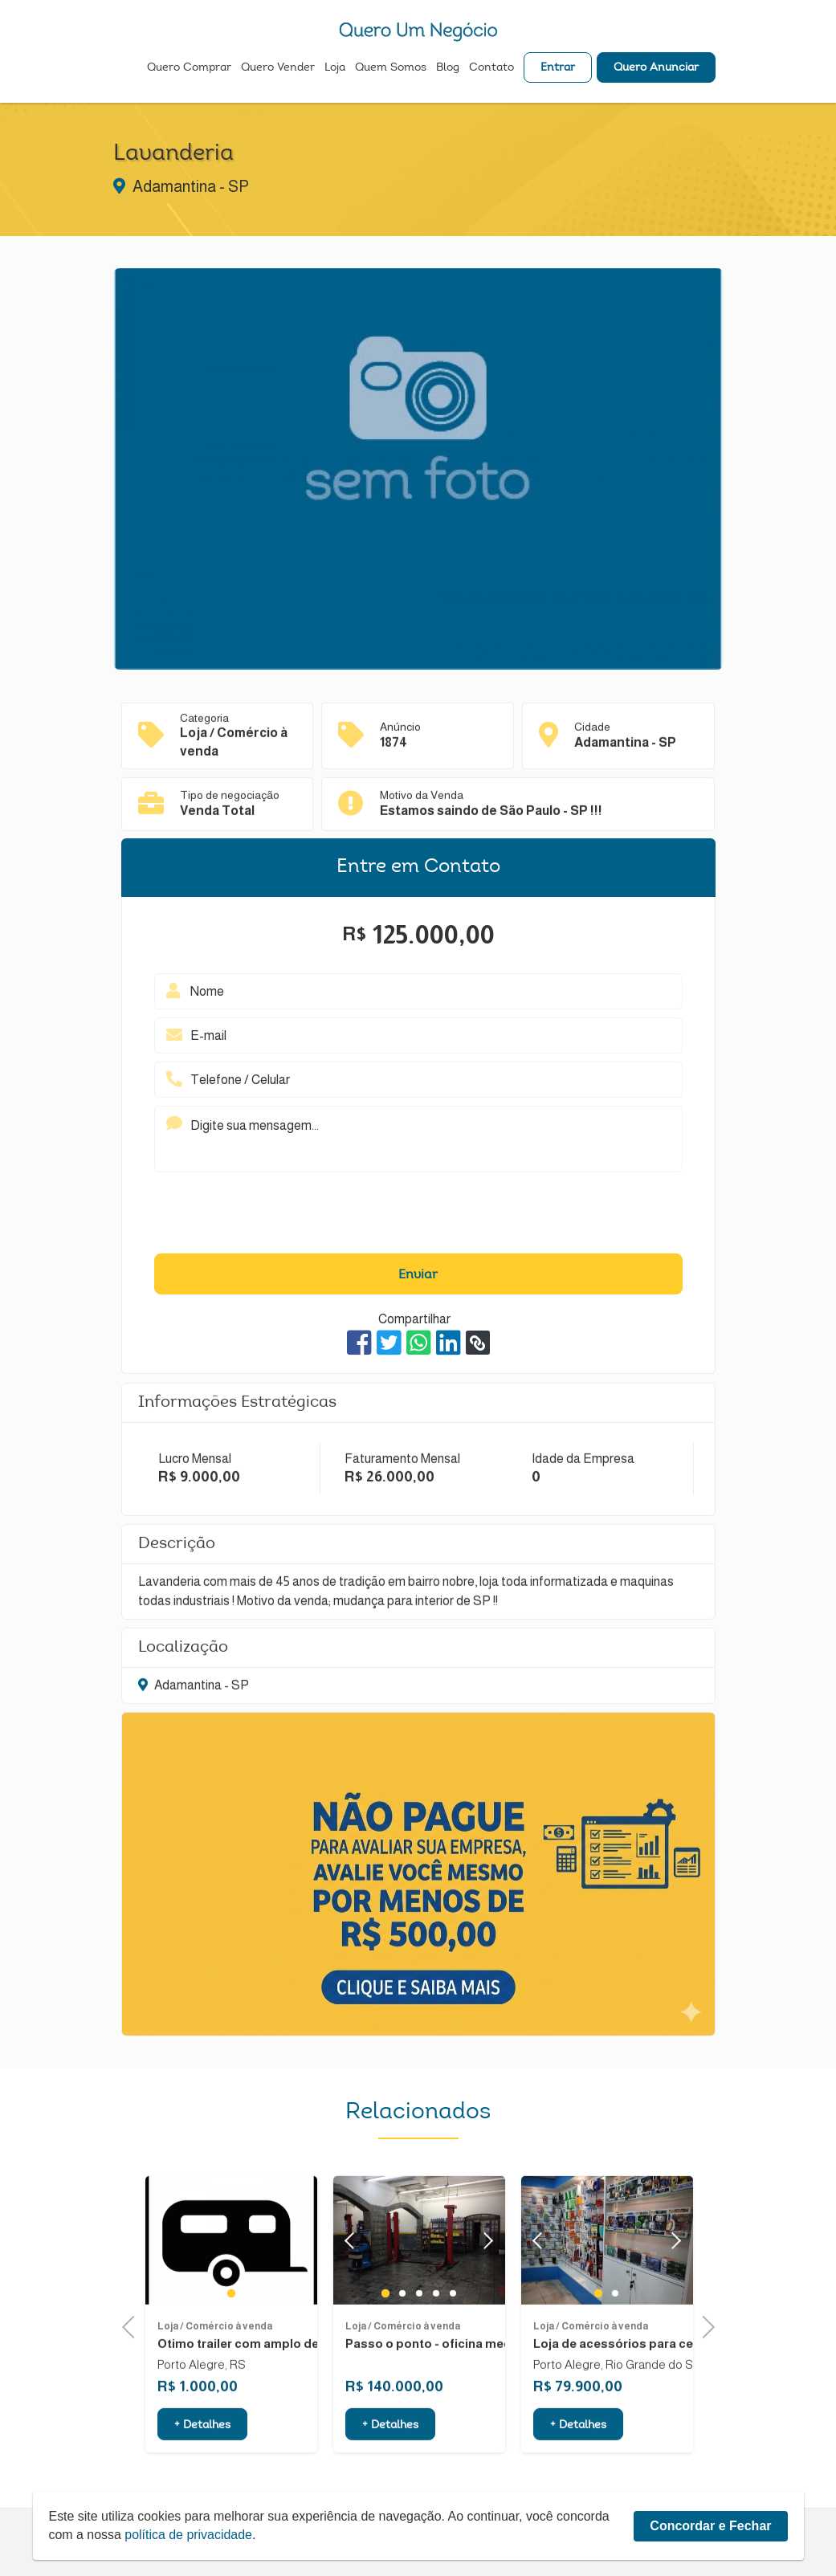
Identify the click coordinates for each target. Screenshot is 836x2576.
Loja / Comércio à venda (214, 2367)
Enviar (418, 1275)
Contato (491, 69)
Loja (334, 69)
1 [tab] (231, 2333)
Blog (447, 69)
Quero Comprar (189, 69)
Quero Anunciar (656, 69)
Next (484, 2281)
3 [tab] (419, 2334)
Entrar (557, 69)
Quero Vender (278, 69)
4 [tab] (435, 2334)
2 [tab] (402, 2334)
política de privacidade (189, 2534)
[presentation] (418, 1217)
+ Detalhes (202, 2466)
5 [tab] (452, 2334)
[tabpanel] (231, 2281)
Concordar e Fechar (710, 2526)
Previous (133, 2326)
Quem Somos (390, 69)
